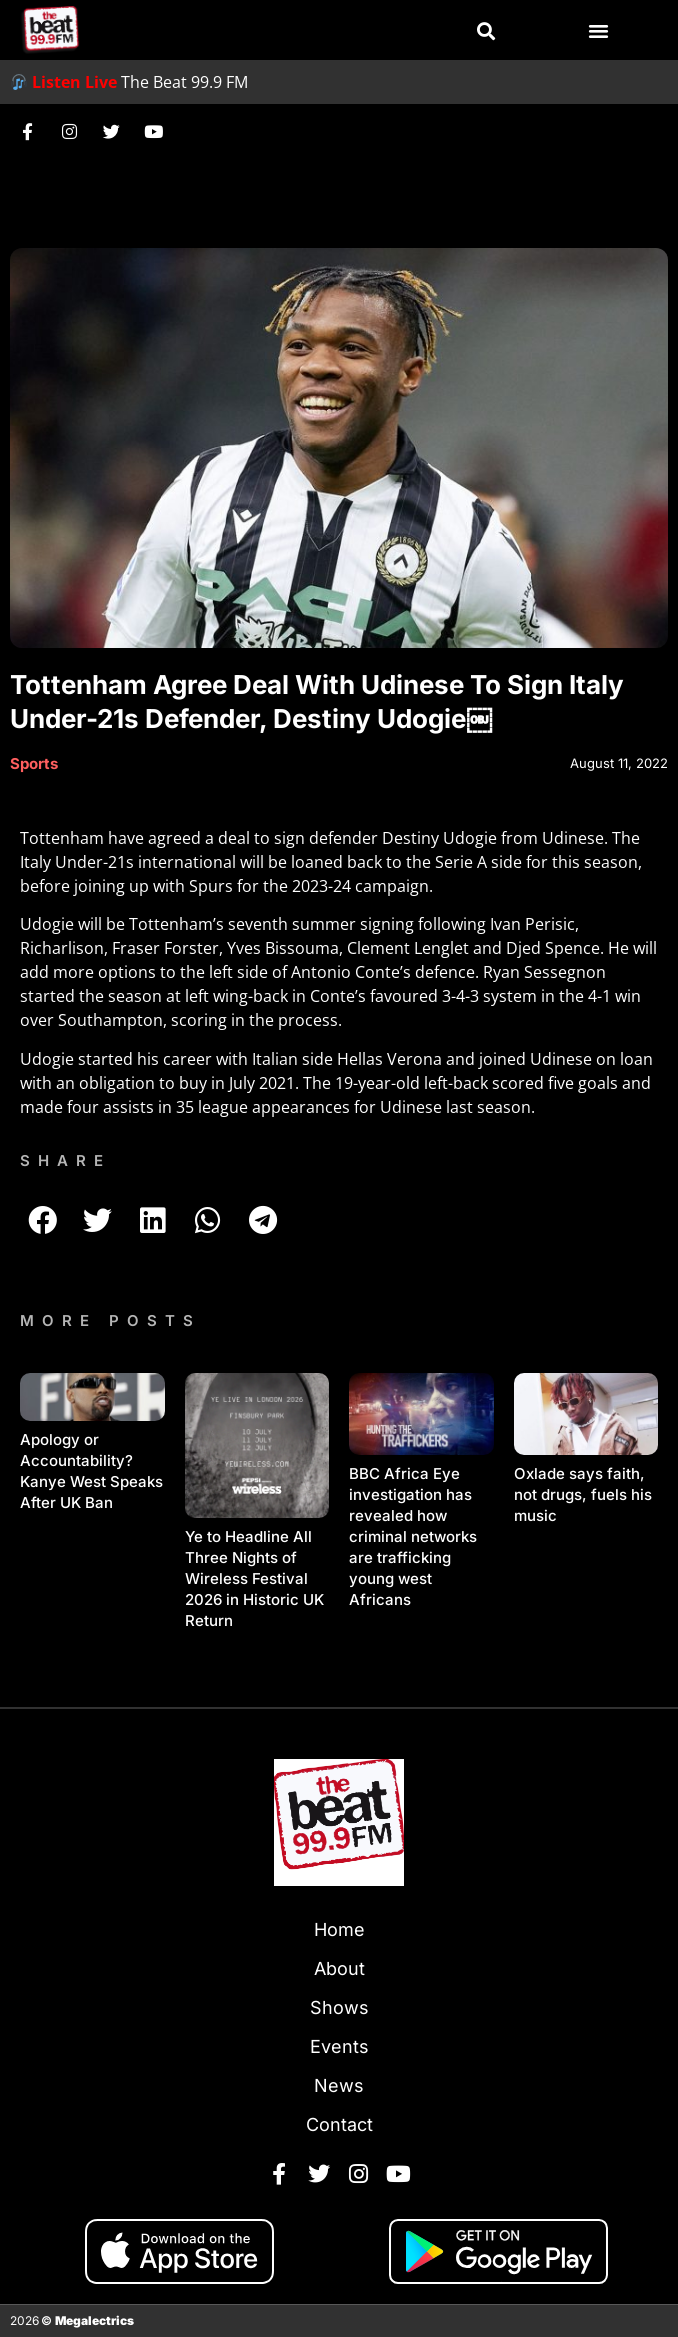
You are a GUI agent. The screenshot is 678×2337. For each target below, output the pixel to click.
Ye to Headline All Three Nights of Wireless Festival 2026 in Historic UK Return (254, 1578)
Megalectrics (94, 2320)
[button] (486, 31)
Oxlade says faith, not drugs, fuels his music (583, 1494)
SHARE (65, 1160)
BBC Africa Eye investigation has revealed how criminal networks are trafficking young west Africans (413, 1536)
